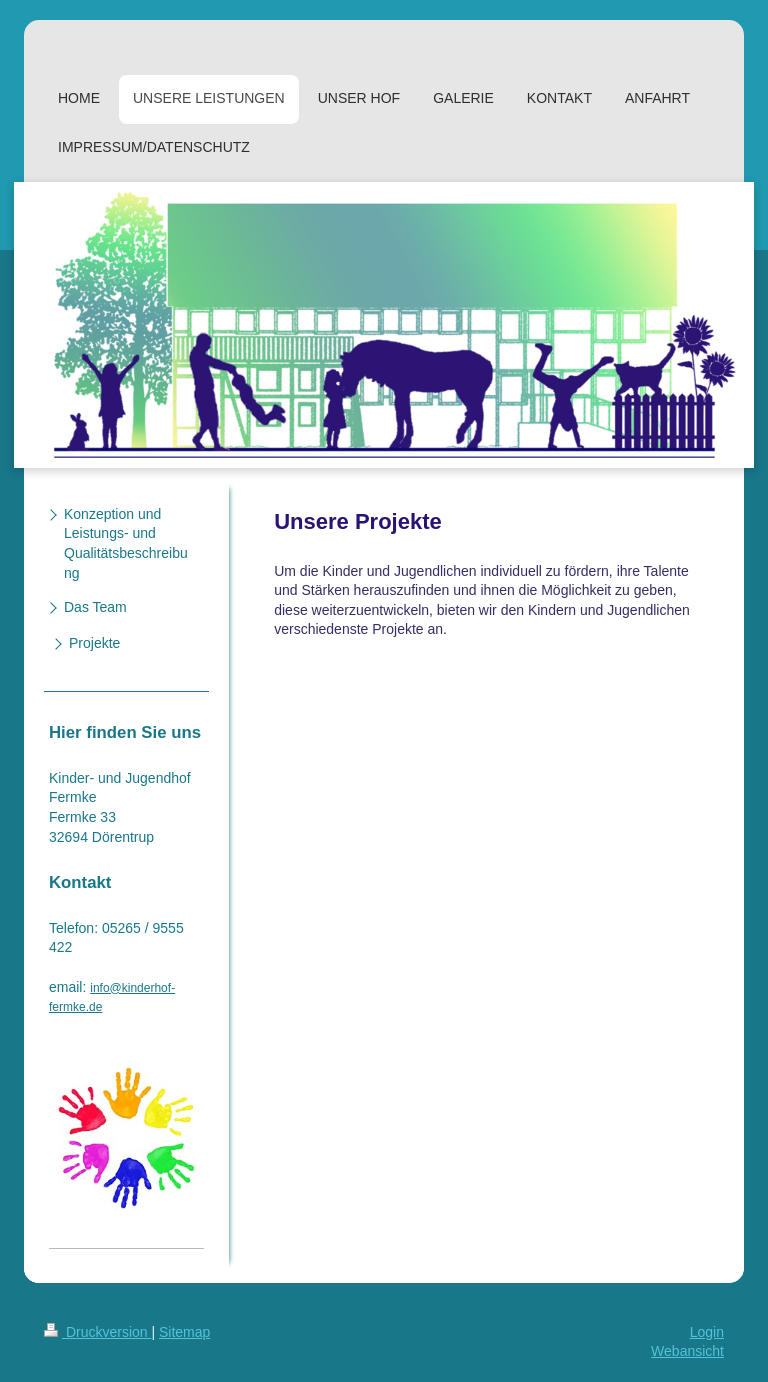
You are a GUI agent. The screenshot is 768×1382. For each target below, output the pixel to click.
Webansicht (687, 1351)
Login (707, 1332)
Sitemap (184, 1332)
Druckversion (97, 1332)
